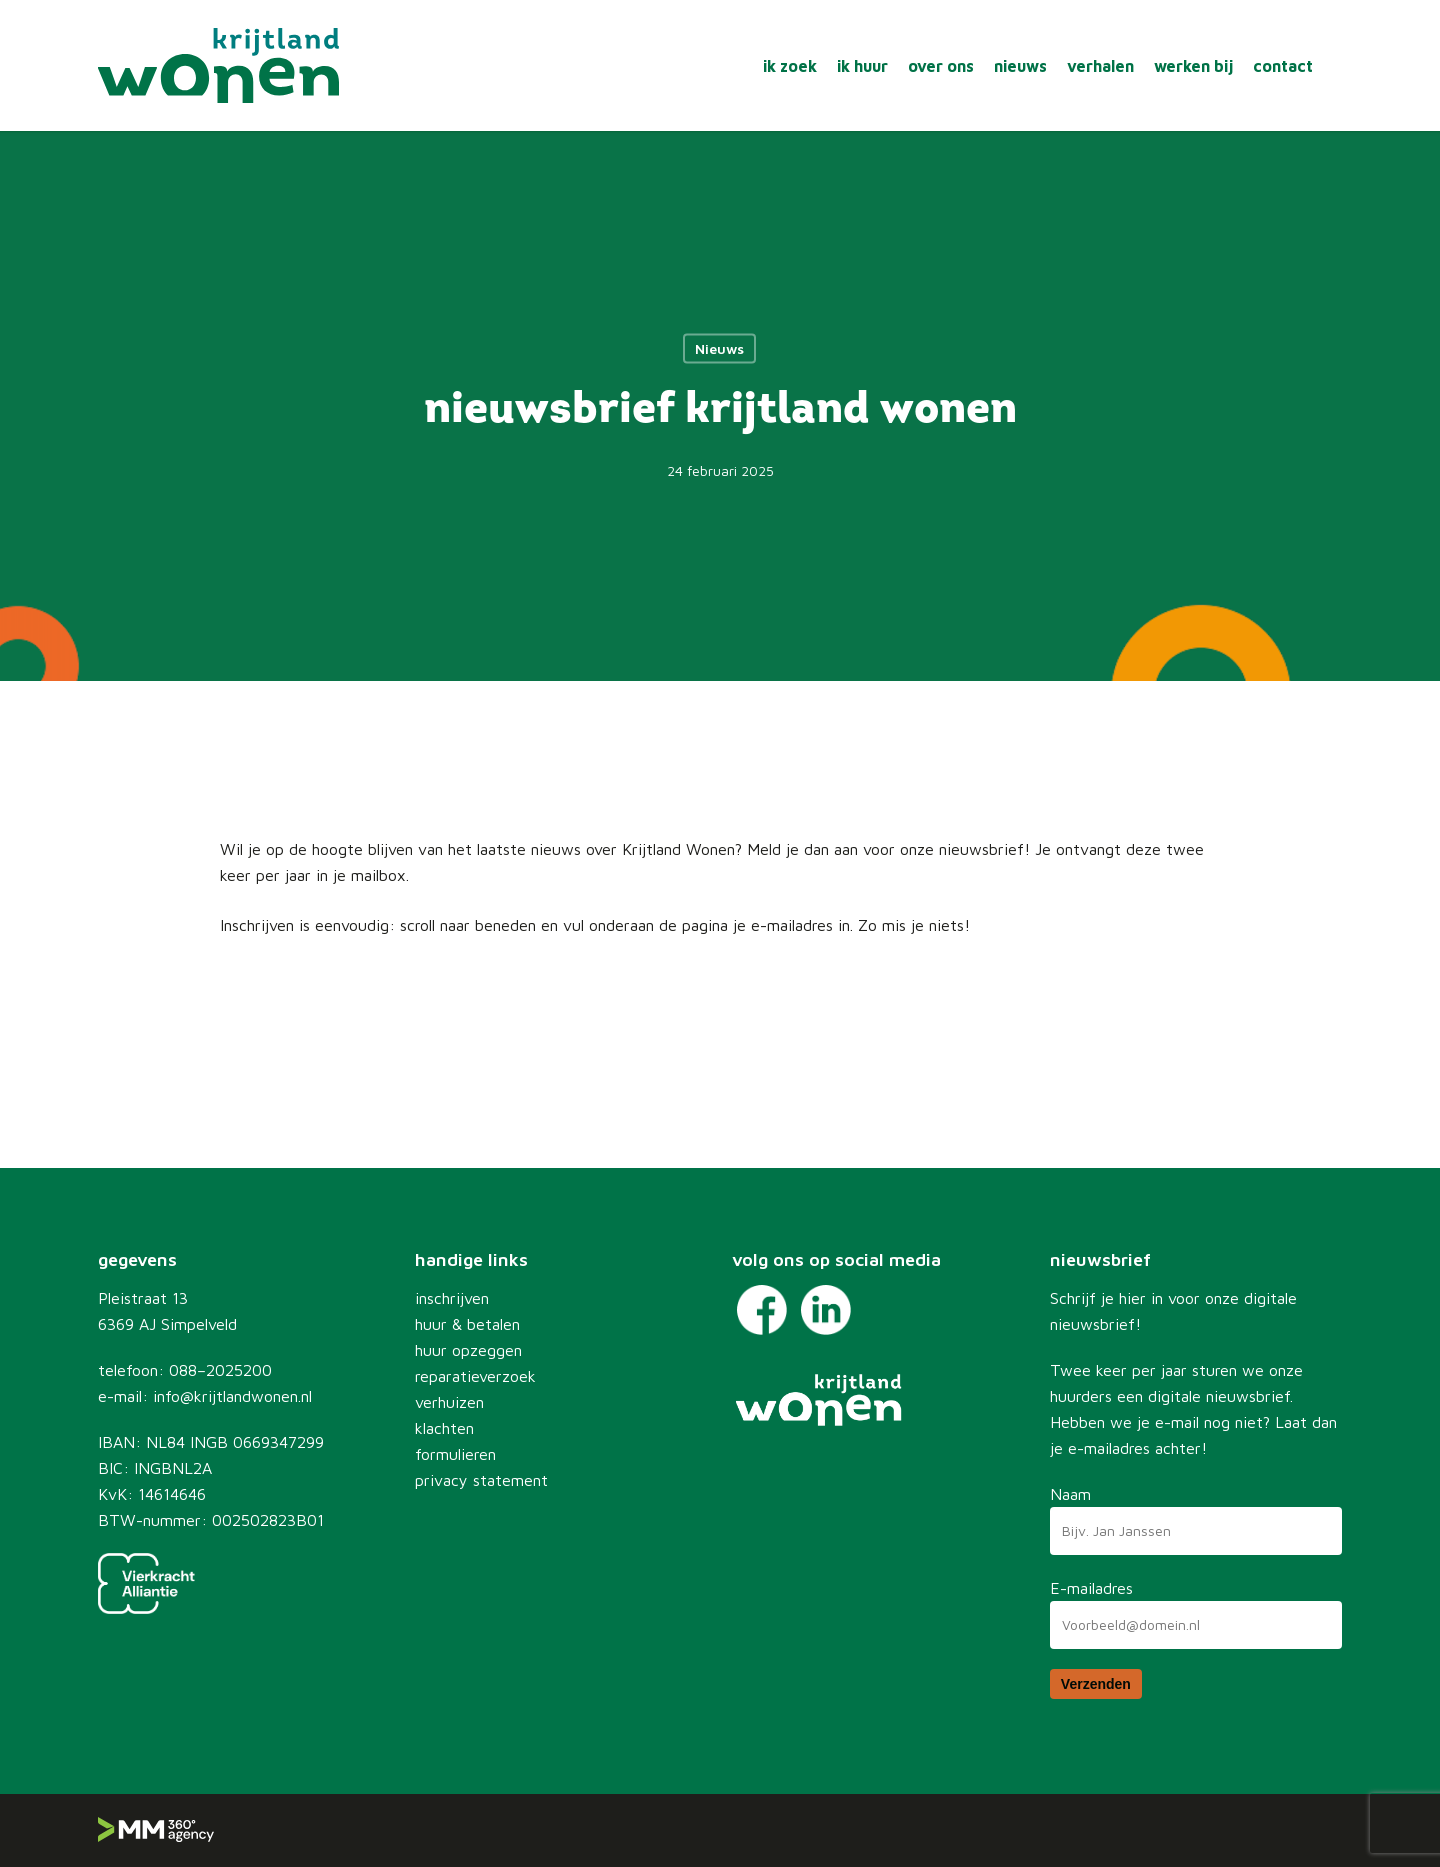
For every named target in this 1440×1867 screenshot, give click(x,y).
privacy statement (481, 1480)
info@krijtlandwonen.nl (232, 1396)
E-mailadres (1091, 1588)
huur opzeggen (468, 1350)
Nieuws (719, 348)
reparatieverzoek (475, 1376)
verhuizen (449, 1402)
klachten (444, 1428)
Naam (1070, 1494)
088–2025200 (220, 1370)
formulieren (455, 1454)
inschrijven (452, 1298)
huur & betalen (467, 1324)
